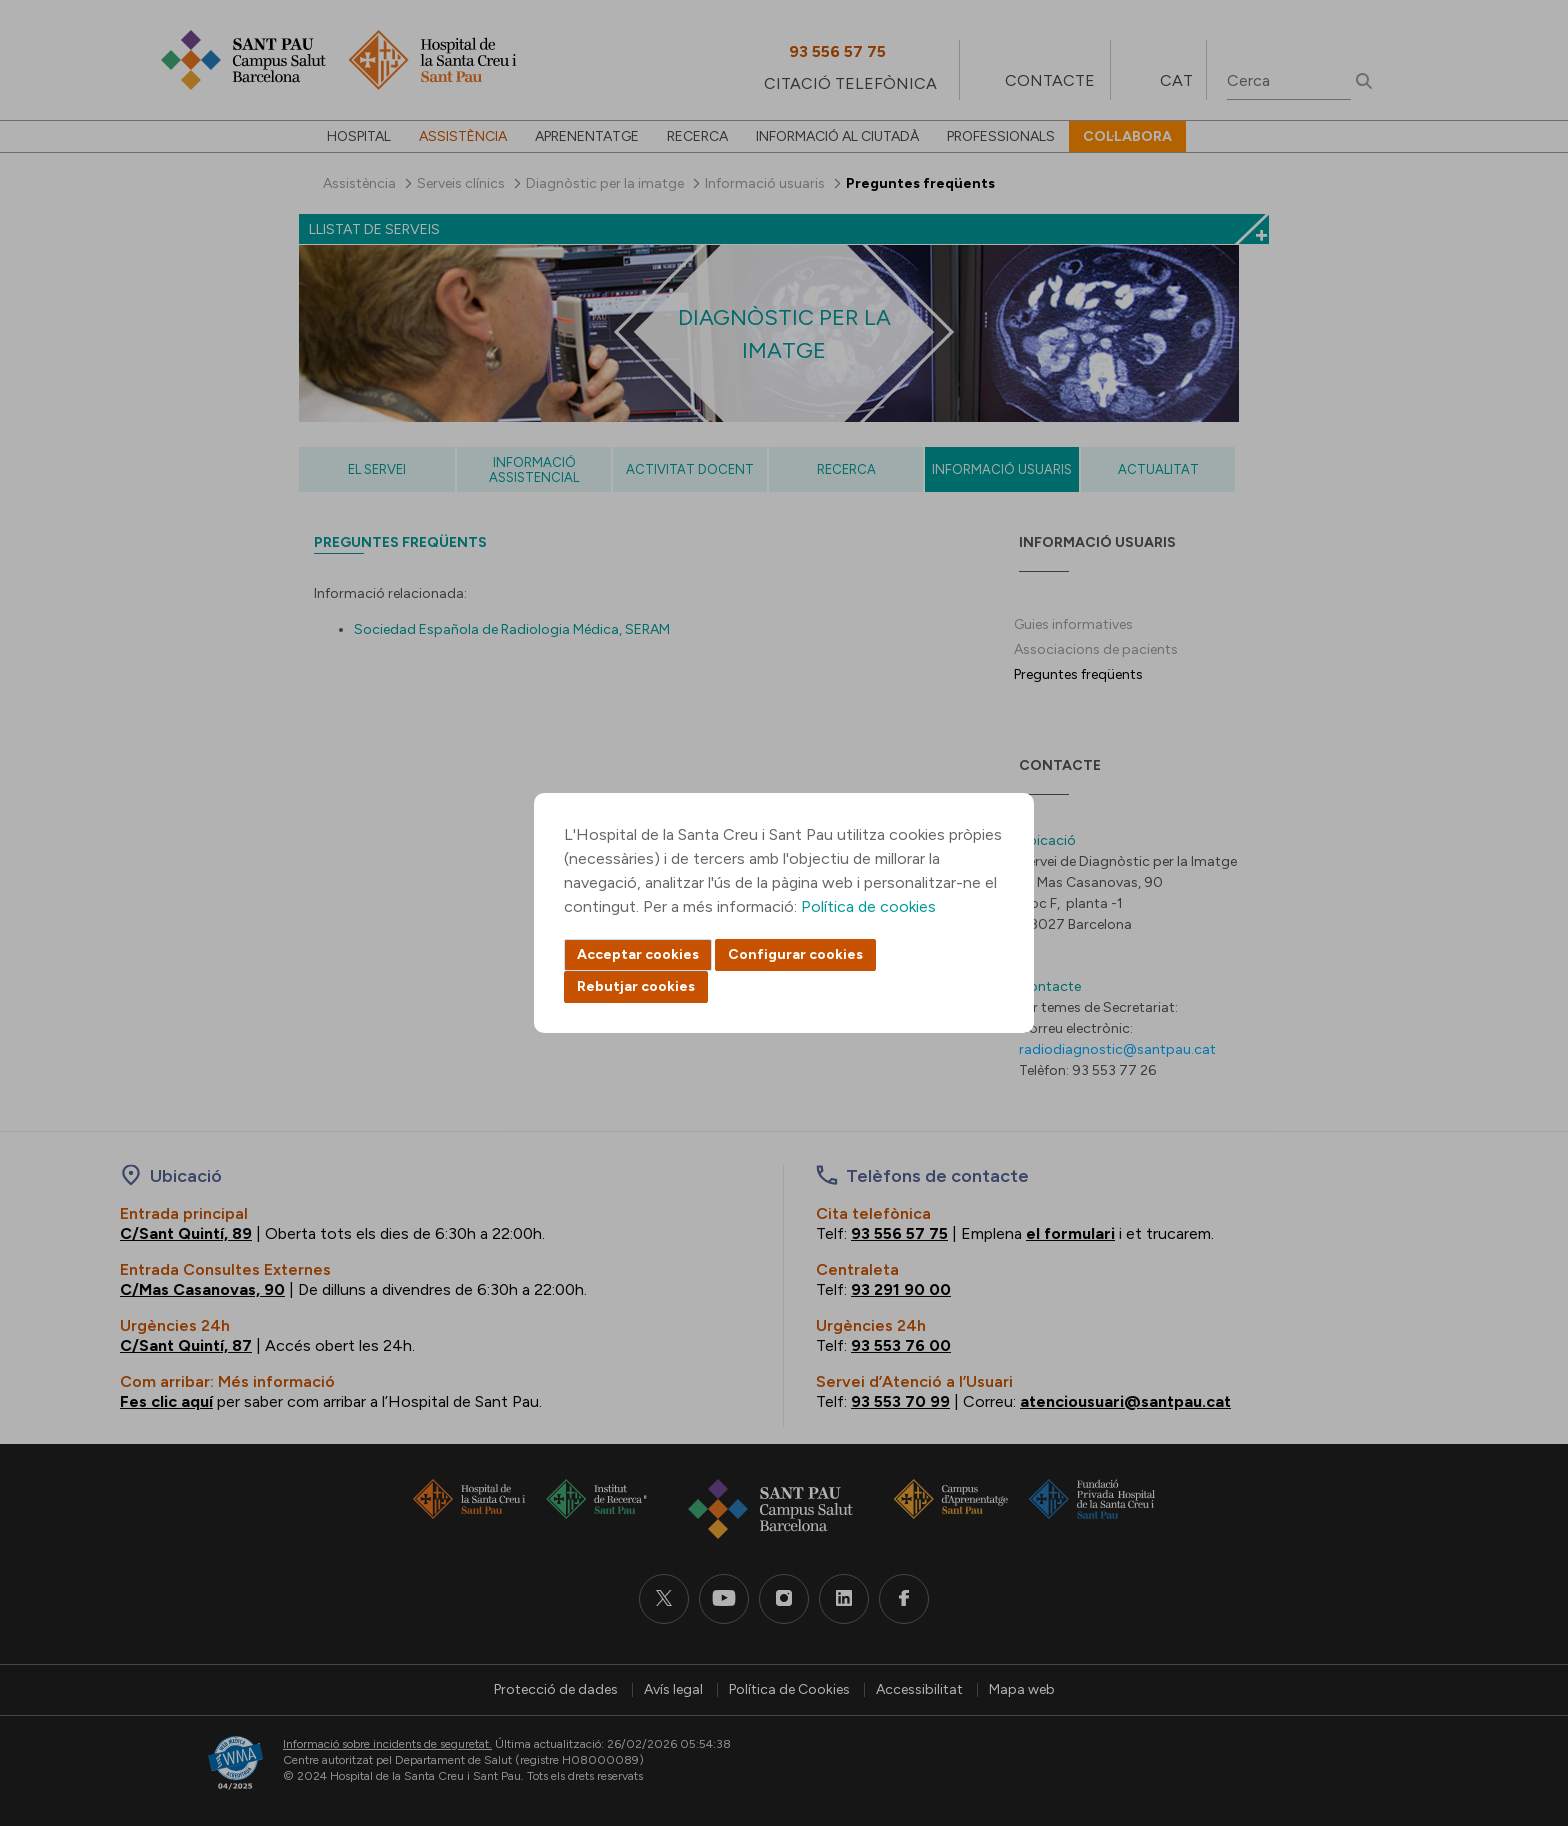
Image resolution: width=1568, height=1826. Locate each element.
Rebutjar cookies (636, 986)
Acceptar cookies (638, 954)
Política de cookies (868, 906)
